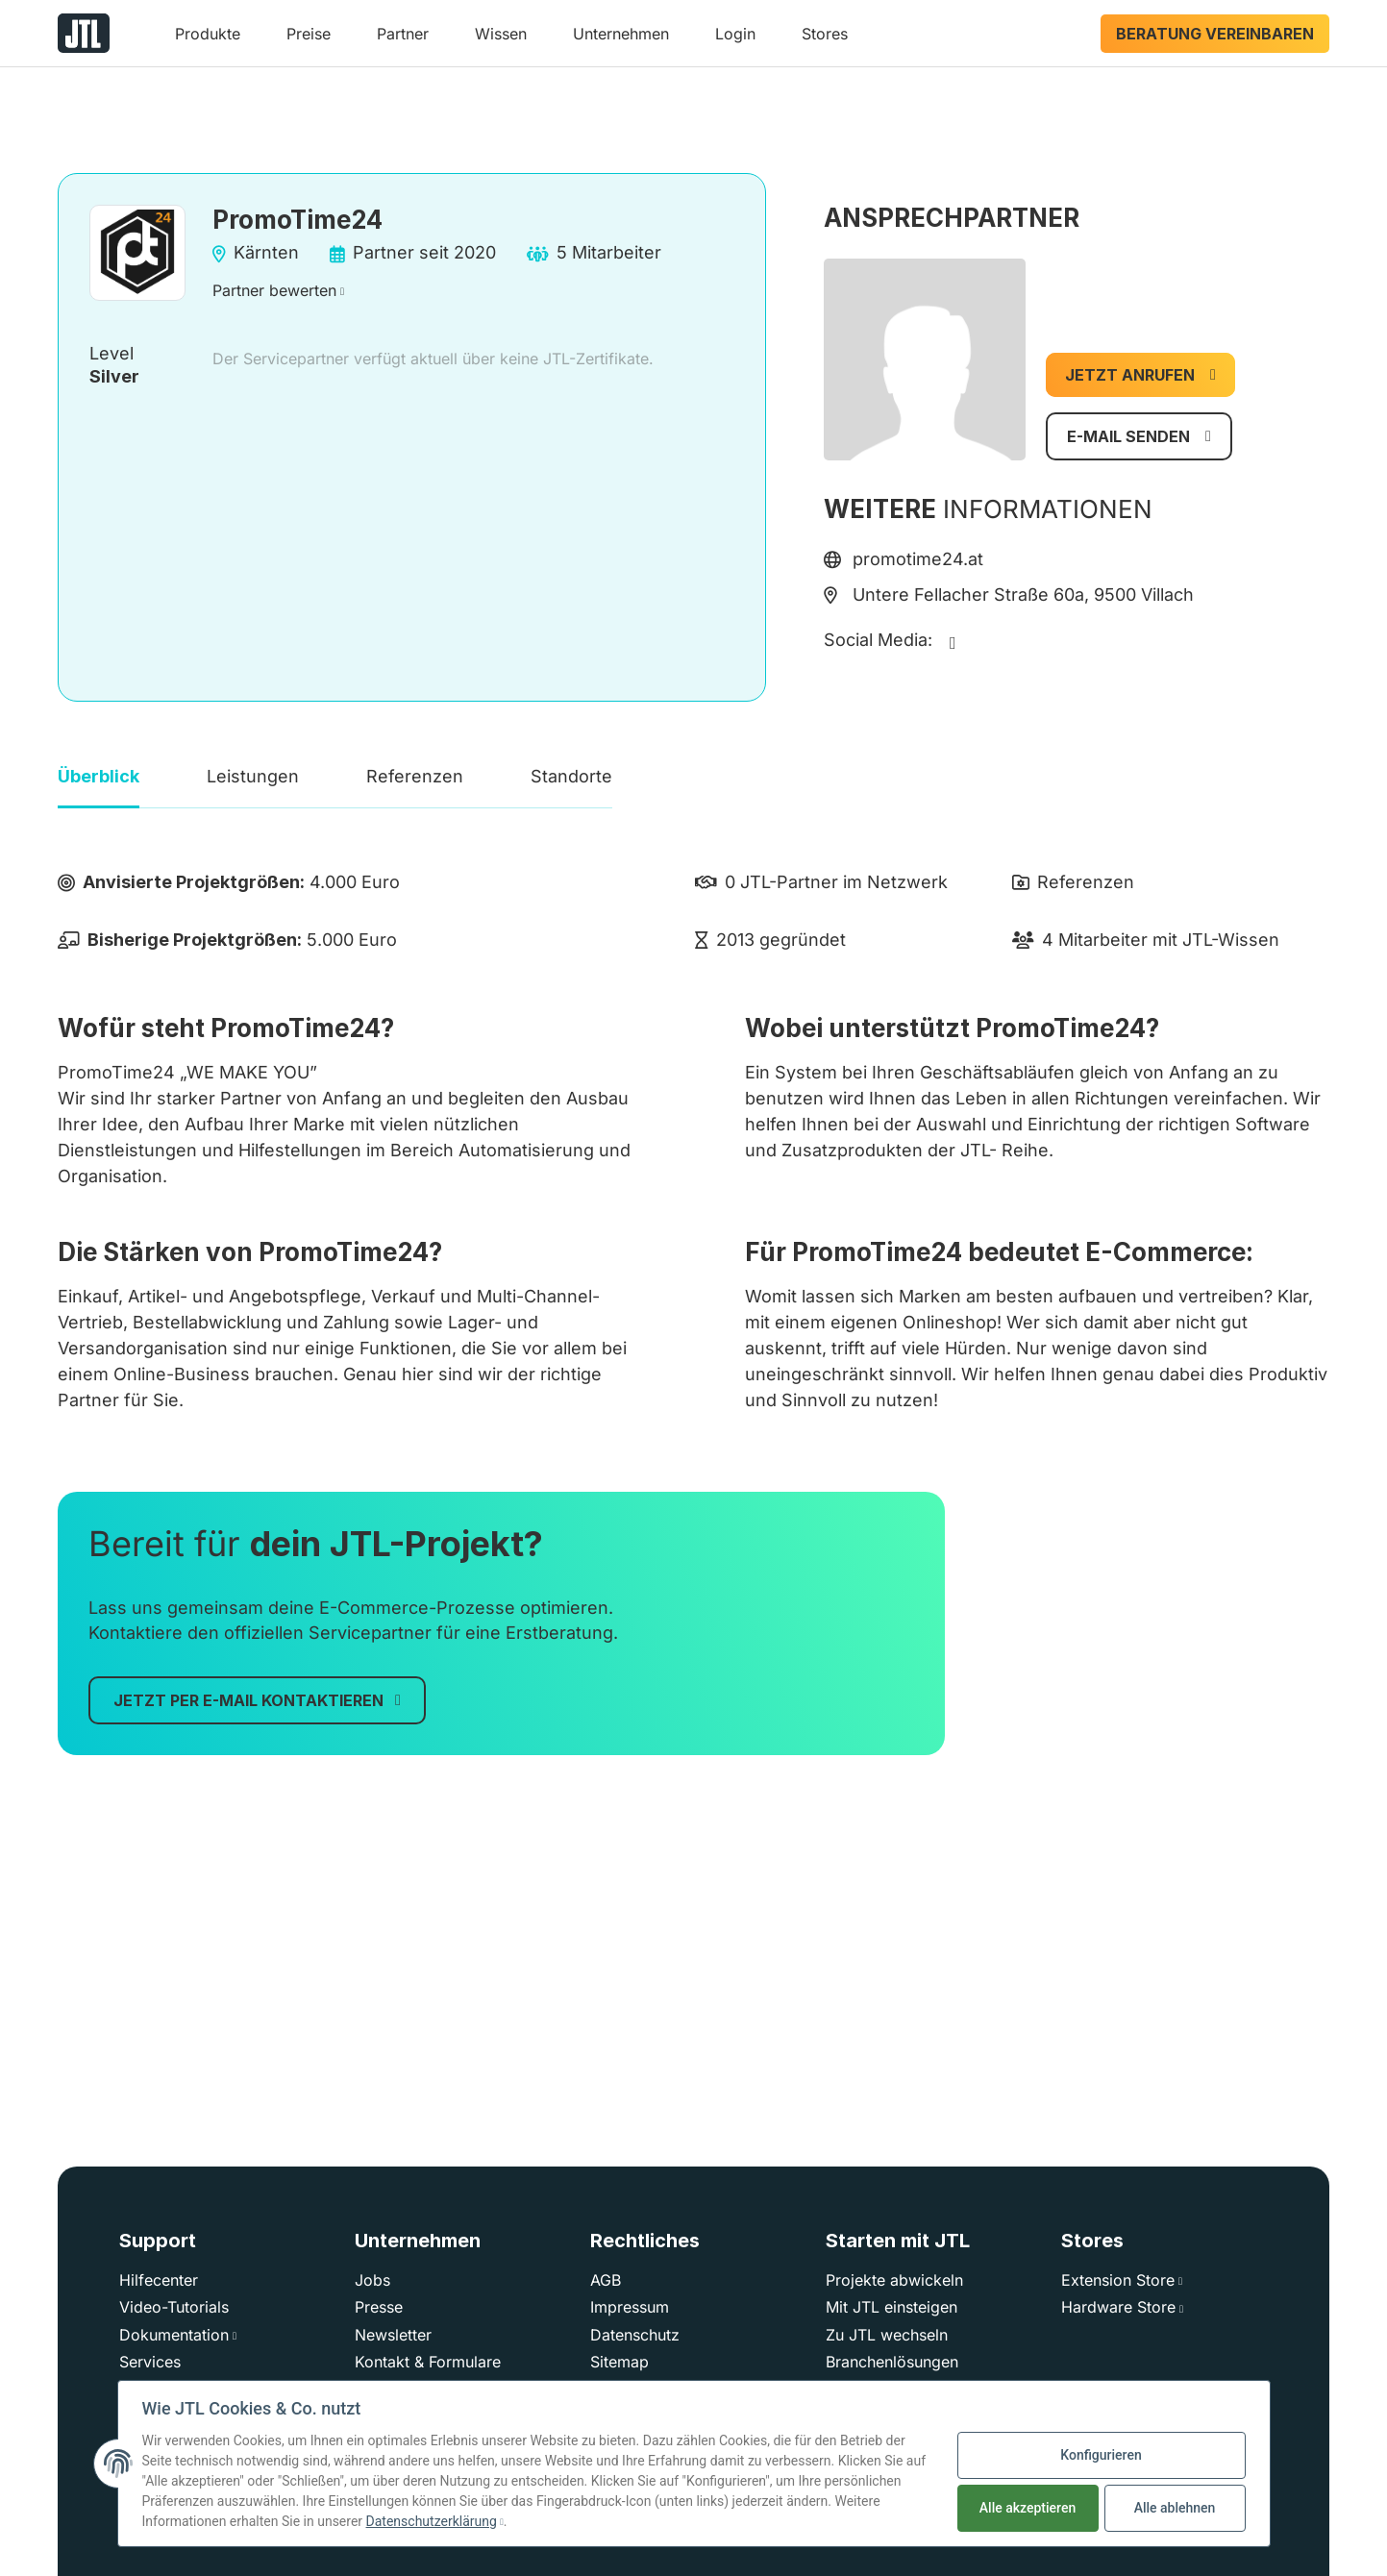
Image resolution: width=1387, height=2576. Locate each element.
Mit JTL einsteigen (891, 2306)
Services (150, 2361)
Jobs (372, 2280)
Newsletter (393, 2334)
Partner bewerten (274, 290)
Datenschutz (635, 2334)
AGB (605, 2280)
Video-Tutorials (174, 2306)
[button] (208, 40)
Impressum (629, 2306)
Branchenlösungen (892, 2361)
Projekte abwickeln (894, 2280)
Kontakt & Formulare (428, 2361)
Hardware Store (1118, 2306)
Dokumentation (174, 2334)
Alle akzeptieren (1027, 2507)
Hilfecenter (158, 2280)
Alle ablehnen (1175, 2507)
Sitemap (619, 2361)
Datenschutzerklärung (431, 2521)
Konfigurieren (1100, 2455)
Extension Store (1118, 2280)
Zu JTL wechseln (887, 2334)
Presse (379, 2306)
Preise (308, 33)
